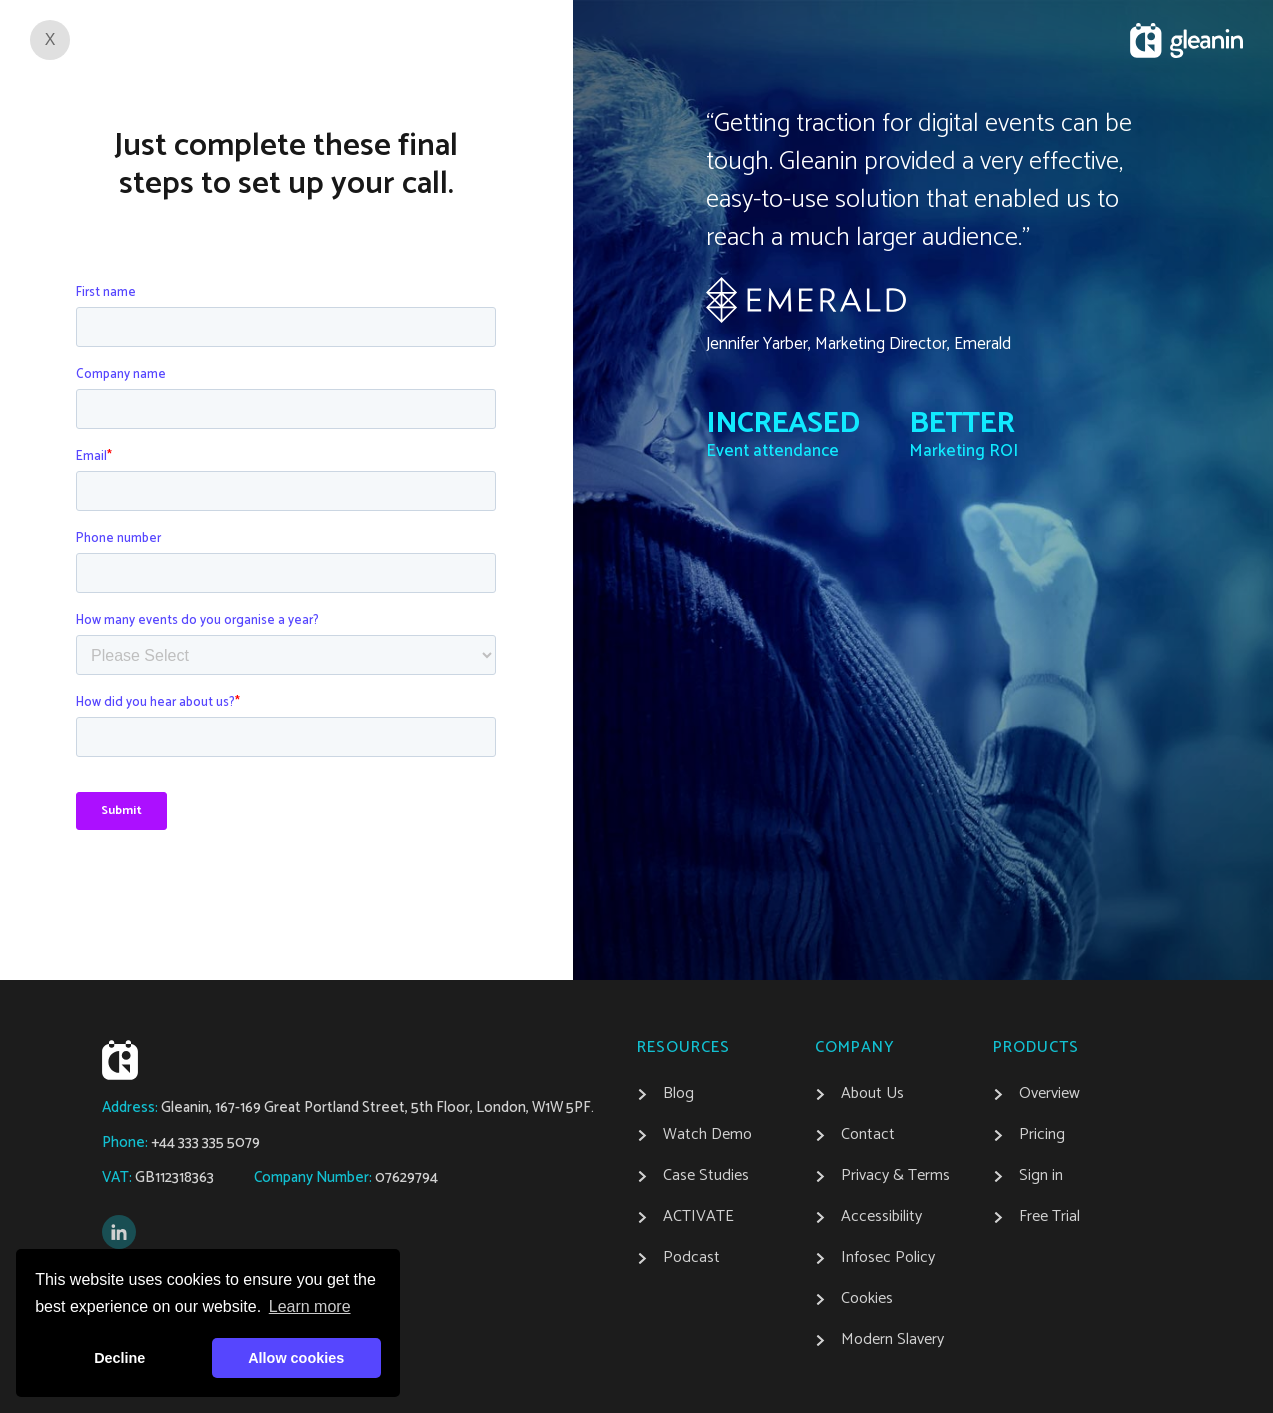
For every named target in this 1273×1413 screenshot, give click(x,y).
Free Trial (1049, 1217)
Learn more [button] (310, 1306)
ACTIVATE (698, 1217)
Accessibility (881, 1217)
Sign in (1041, 1176)
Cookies (867, 1299)
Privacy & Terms (895, 1176)
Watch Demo (707, 1135)
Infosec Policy (888, 1258)
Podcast (691, 1258)
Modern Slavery (892, 1340)
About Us (872, 1094)
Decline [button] (119, 1358)
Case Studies (706, 1176)
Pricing (1042, 1135)
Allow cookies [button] (296, 1358)
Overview (1049, 1094)
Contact (868, 1135)
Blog (678, 1094)
